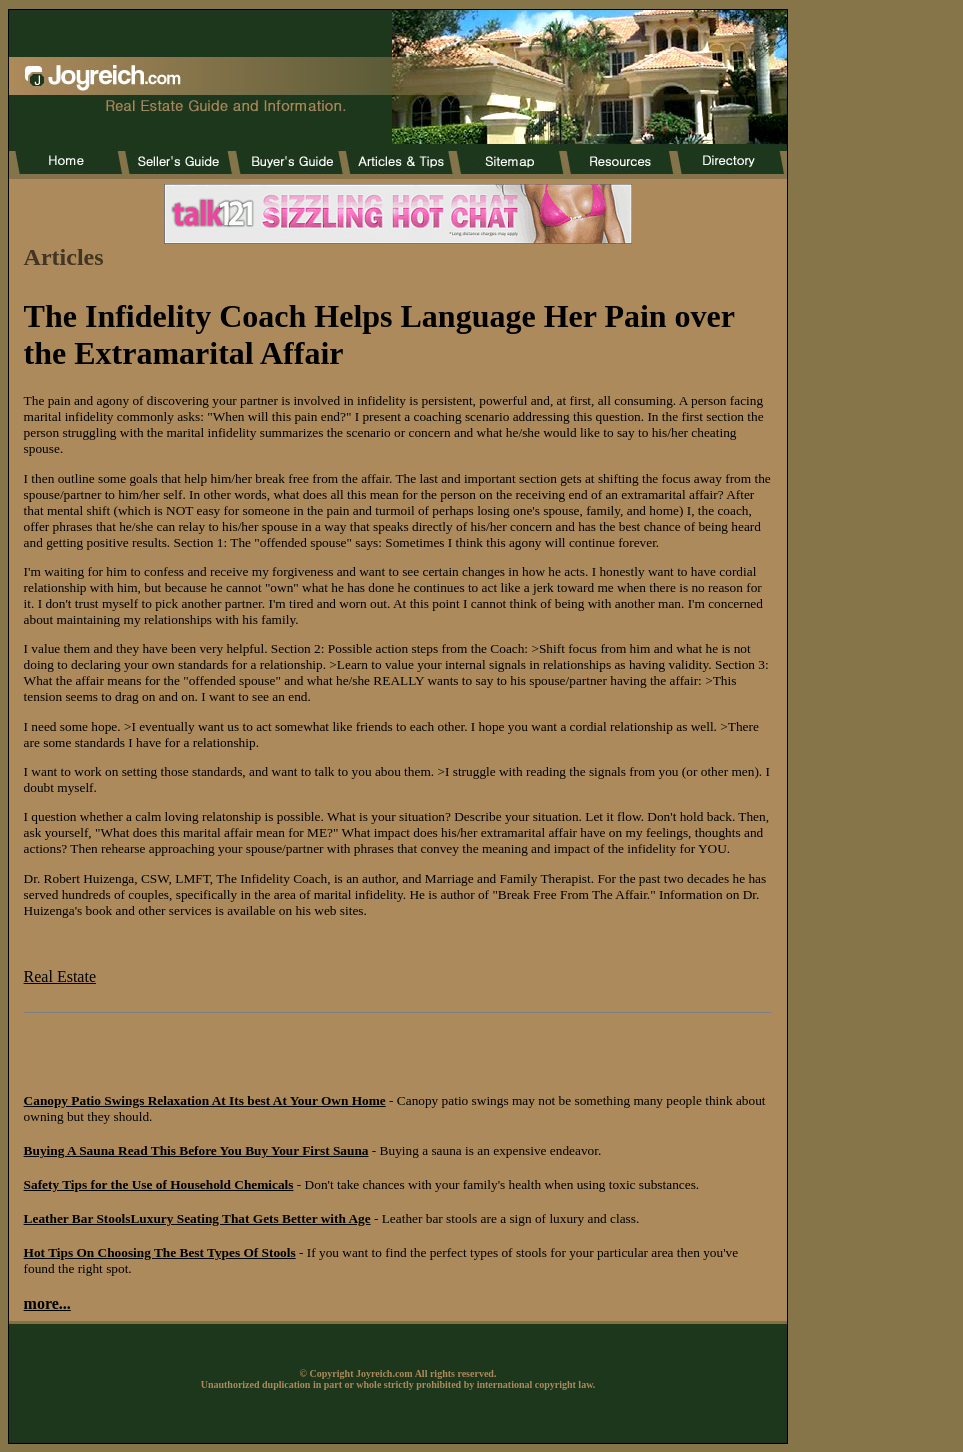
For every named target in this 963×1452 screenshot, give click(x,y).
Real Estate (60, 976)
